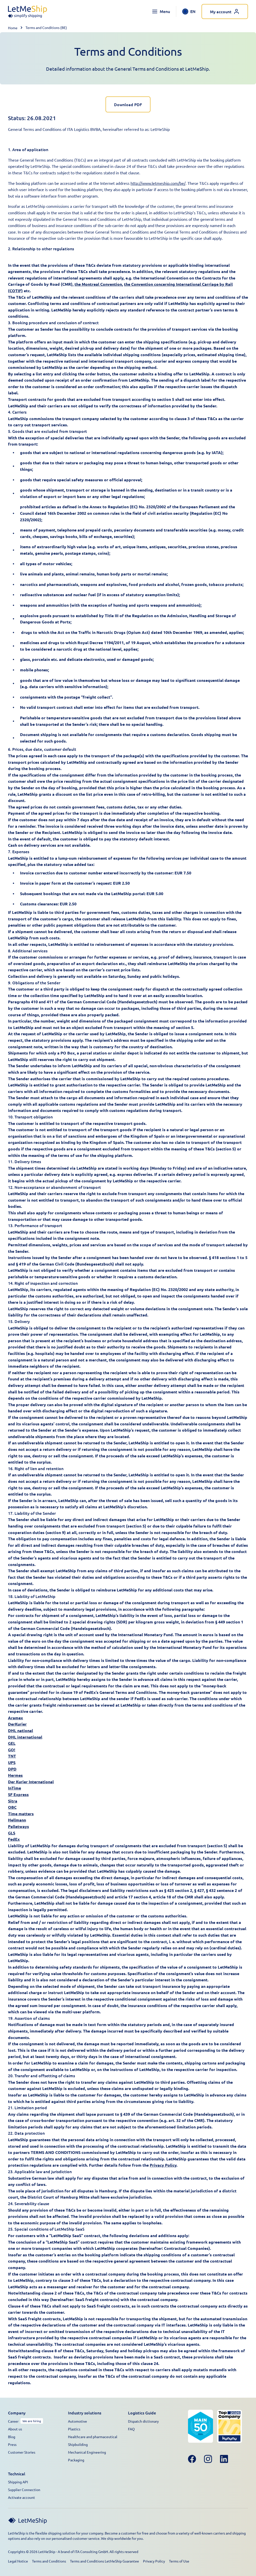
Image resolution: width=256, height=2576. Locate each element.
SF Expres (17, 1794)
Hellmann (17, 1819)
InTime (14, 1788)
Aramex (15, 1717)
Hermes (15, 1775)
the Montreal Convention (98, 284)
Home (13, 27)
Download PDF (128, 104)
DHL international (25, 1737)
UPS (12, 1762)
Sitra (12, 1800)
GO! (11, 1749)
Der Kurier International (31, 1781)
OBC (12, 1807)
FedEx (14, 1839)
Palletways (18, 1826)
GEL (12, 1743)
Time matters (21, 1813)
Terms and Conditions (49, 2561)
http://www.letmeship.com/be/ (158, 183)
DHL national (20, 1730)
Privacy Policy (163, 2165)
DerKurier (17, 1724)
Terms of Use (179, 2561)
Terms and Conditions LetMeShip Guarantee (104, 2561)
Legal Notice (18, 2561)
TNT (12, 1756)
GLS (11, 1832)
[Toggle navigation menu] (161, 11)
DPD (12, 1769)
